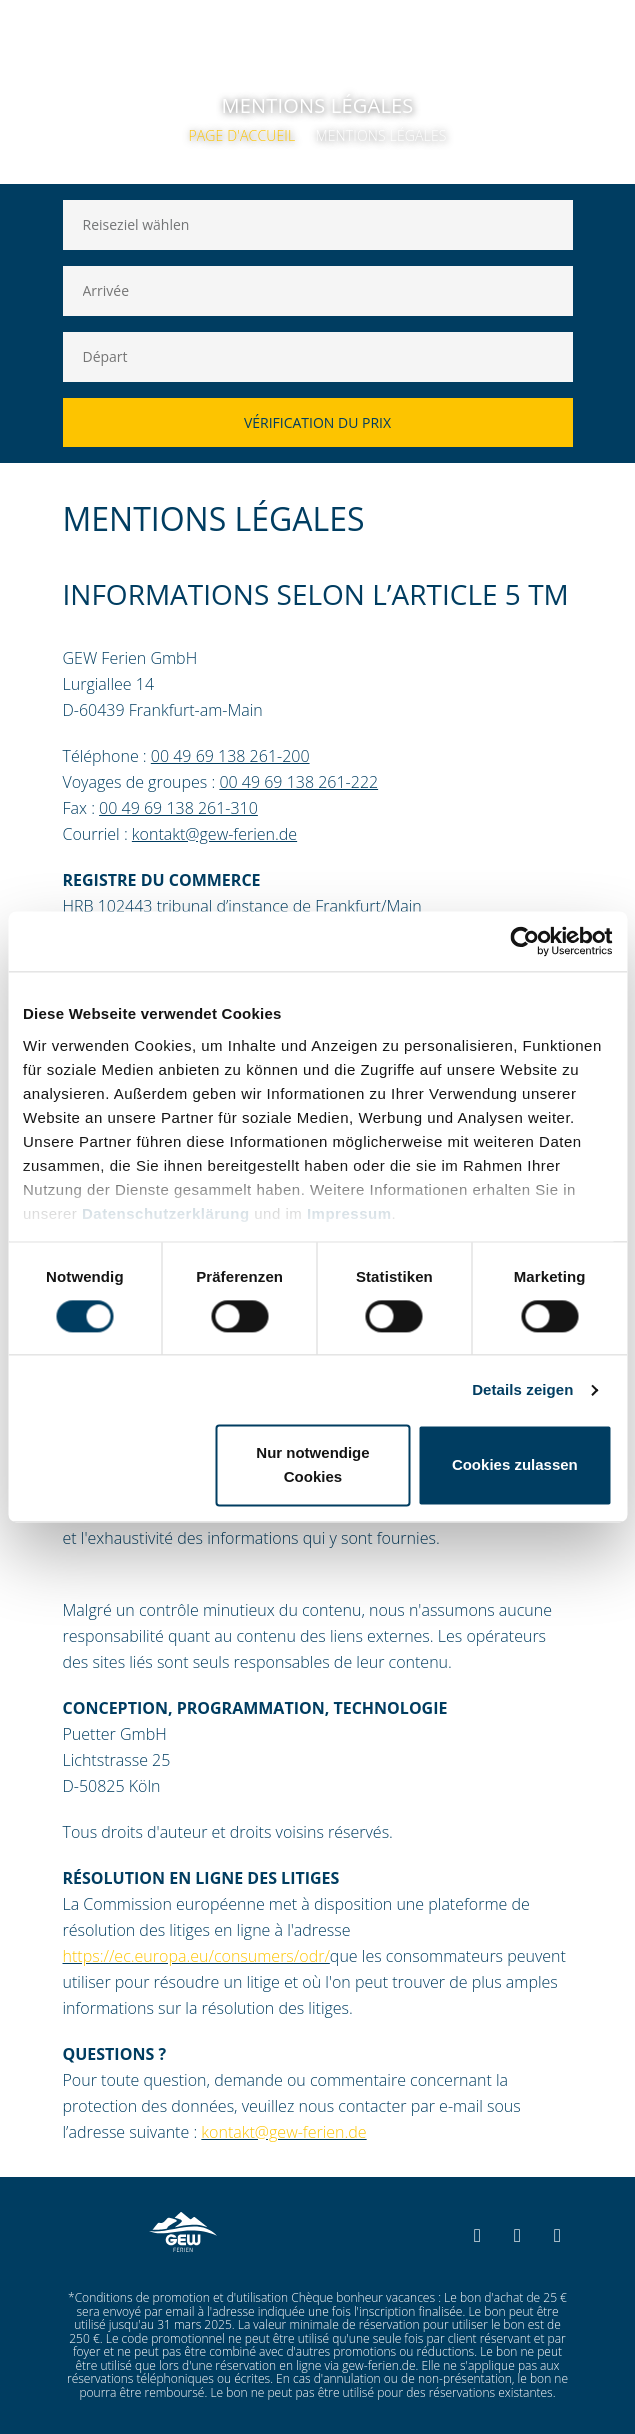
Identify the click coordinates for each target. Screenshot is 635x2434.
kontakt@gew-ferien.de (283, 2132)
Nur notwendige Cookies (312, 1465)
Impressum (349, 1213)
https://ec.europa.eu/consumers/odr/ (196, 1956)
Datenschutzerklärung (166, 1213)
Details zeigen (522, 1389)
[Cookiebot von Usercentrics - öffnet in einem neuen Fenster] (524, 941)
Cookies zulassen (515, 1465)
